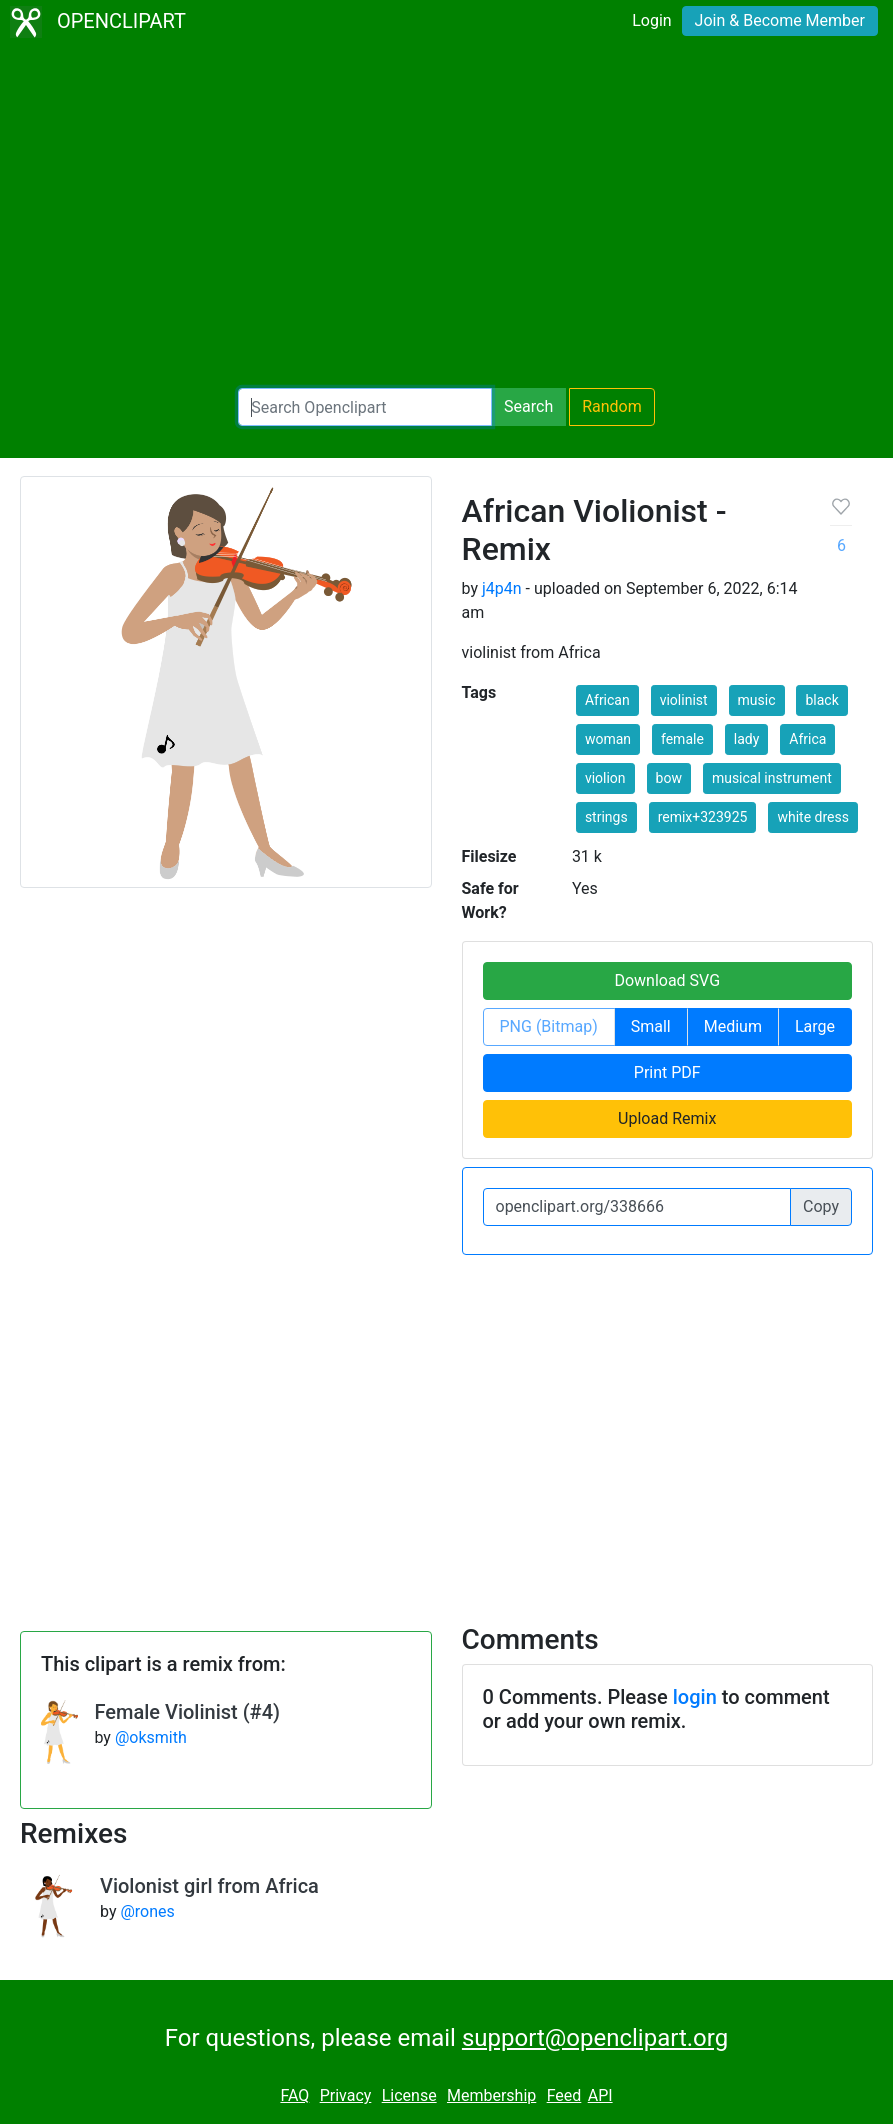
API (600, 2095)
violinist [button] (684, 700)
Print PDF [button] (667, 1072)
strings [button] (606, 817)
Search (528, 406)
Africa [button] (807, 739)
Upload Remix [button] (667, 1118)
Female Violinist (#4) (187, 1712)
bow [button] (669, 778)
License (409, 2095)
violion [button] (605, 778)
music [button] (757, 700)
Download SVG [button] (667, 980)
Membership (491, 2095)
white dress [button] (813, 817)
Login (651, 20)
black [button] (821, 700)
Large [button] (815, 1026)
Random (612, 406)
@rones (147, 1911)
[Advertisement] (446, 216)
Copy (821, 1206)
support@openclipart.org (595, 2038)
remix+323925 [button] (703, 817)
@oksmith (151, 1737)
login (695, 1697)
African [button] (607, 700)
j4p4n (502, 588)
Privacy (346, 2095)
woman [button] (608, 739)
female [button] (682, 739)
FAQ (294, 2095)
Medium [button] (733, 1026)
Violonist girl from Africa (209, 1886)
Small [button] (651, 1026)
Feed (564, 2095)
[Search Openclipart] (365, 407)
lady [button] (747, 739)
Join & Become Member (780, 20)
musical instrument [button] (772, 778)
